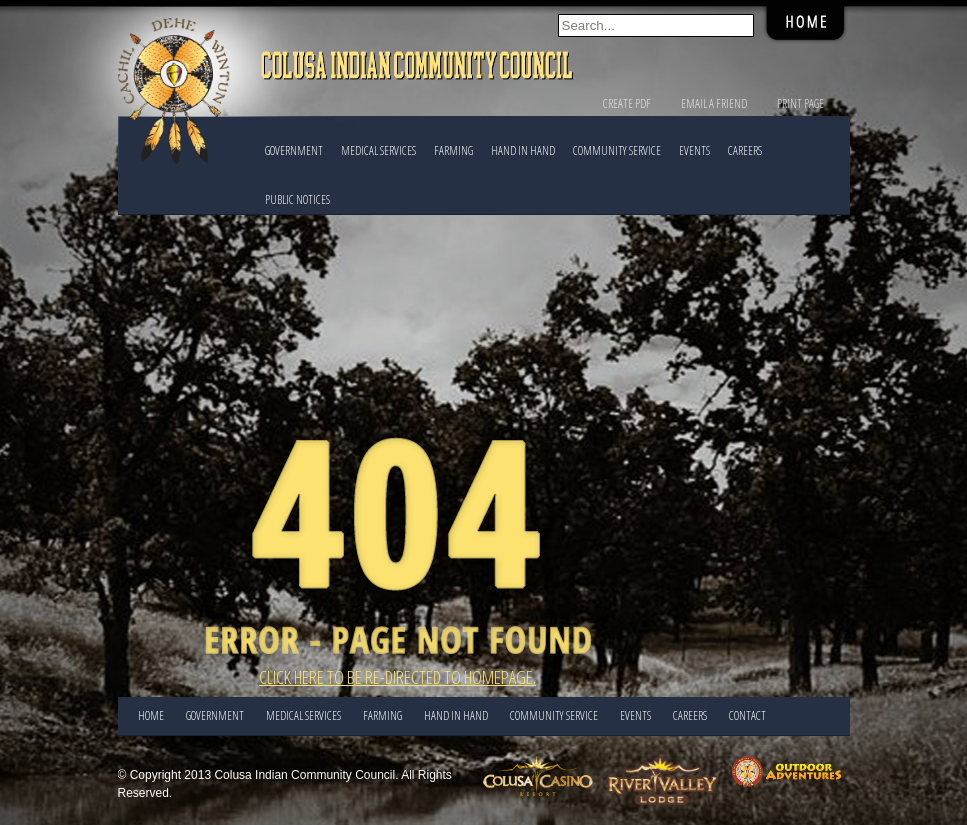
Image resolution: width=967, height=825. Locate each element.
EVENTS (694, 150)
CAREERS (745, 150)
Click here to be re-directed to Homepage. (397, 677)
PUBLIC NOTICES (297, 199)
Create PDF (627, 103)
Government (294, 150)
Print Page (800, 103)
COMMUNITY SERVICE (617, 150)
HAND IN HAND (523, 150)
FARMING (453, 150)
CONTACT (747, 715)
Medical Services (378, 150)
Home (151, 715)
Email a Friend (714, 103)
